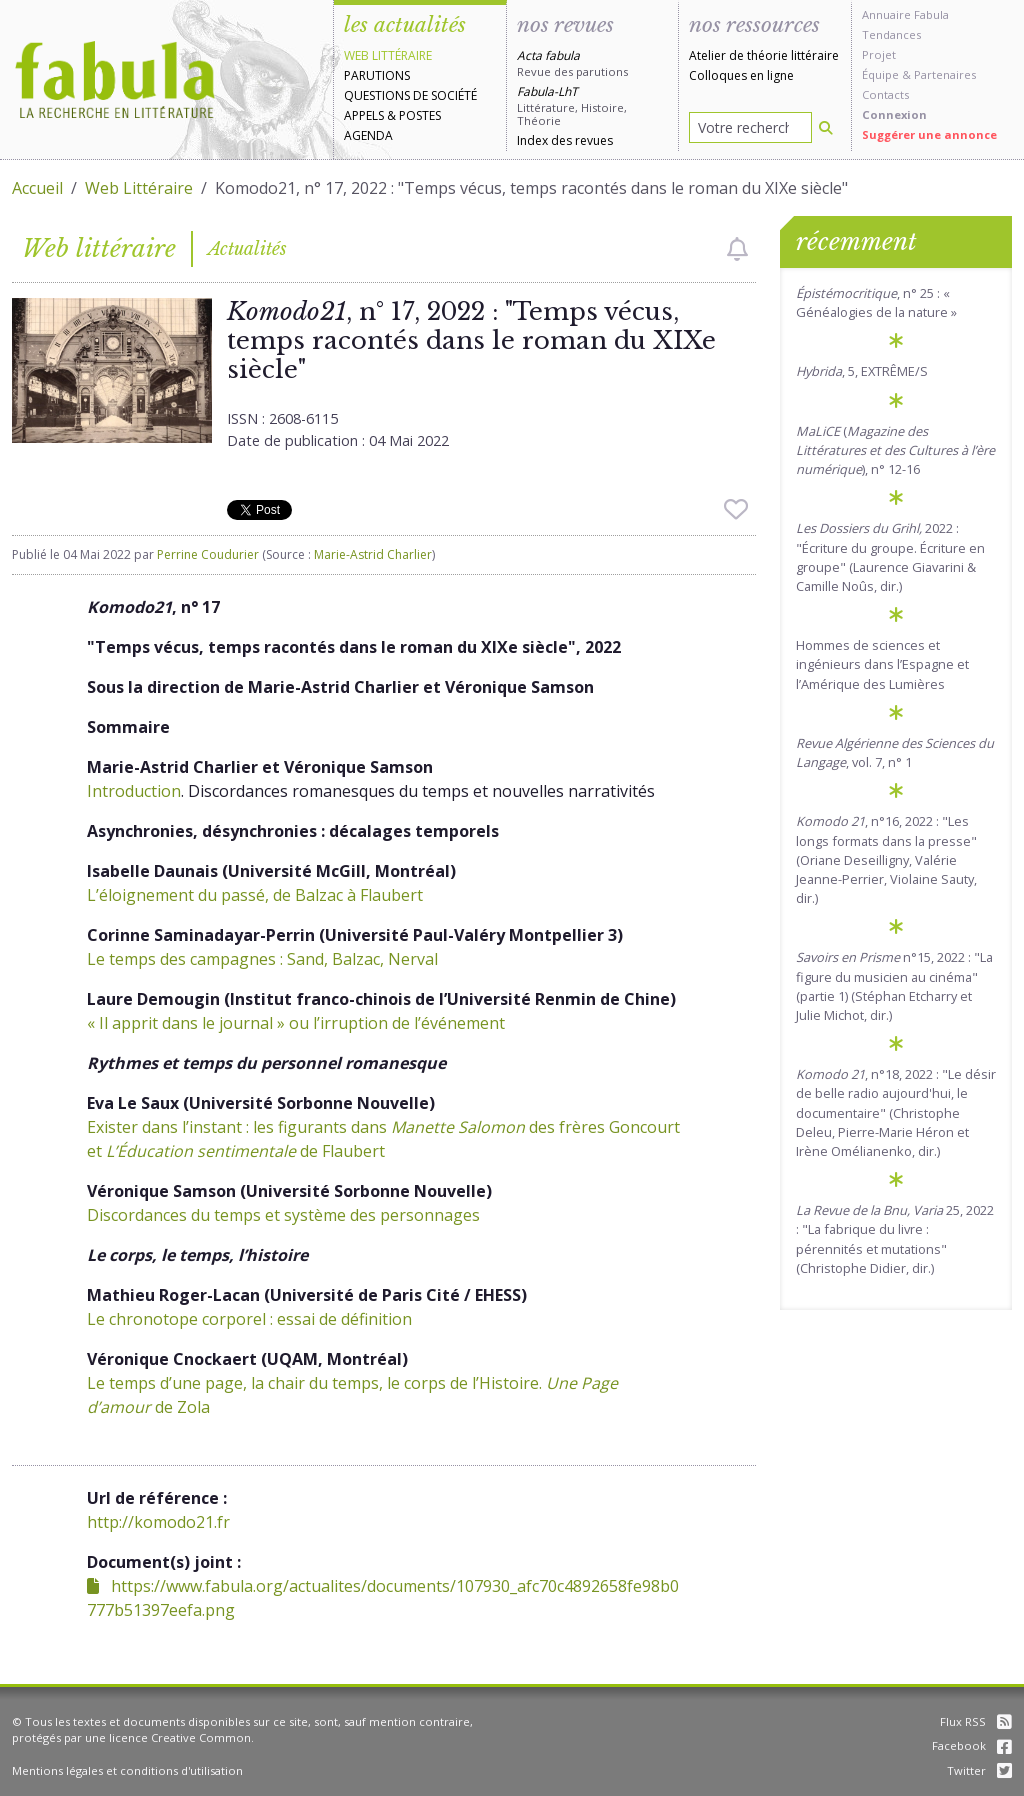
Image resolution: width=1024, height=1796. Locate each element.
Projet (879, 54)
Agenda (368, 135)
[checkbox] (737, 249)
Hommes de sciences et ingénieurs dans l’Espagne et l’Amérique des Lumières (882, 664)
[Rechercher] (826, 127)
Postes (420, 115)
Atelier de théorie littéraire (764, 55)
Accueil (37, 188)
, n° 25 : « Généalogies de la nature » (876, 302)
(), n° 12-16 (895, 450)
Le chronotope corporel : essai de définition (249, 1319)
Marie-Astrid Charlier (373, 554)
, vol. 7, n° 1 (895, 752)
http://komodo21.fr (158, 1522)
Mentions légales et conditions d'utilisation (127, 1770)
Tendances (891, 34)
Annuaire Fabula (905, 14)
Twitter (979, 1770)
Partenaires (945, 74)
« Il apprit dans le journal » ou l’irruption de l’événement (296, 1023)
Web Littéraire (139, 188)
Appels (364, 115)
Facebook (972, 1745)
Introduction (134, 791)
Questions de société (410, 95)
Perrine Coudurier (208, 554)
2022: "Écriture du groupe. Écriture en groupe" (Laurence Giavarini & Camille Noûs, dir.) (890, 557)
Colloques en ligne (741, 75)
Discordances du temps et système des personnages (283, 1215)
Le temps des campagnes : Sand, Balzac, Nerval (262, 959)
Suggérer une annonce (929, 134)
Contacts (885, 94)
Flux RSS (976, 1721)
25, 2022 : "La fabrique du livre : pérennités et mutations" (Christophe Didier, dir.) (895, 1239)
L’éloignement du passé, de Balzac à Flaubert (255, 895)
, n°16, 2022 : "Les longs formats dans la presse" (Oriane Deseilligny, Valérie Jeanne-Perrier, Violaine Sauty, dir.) (886, 859)
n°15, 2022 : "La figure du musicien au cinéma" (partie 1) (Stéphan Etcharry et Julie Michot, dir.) (894, 986)
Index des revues (565, 140)
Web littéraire (388, 55)
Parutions (377, 75)
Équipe (880, 74)
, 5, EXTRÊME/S (862, 371)
